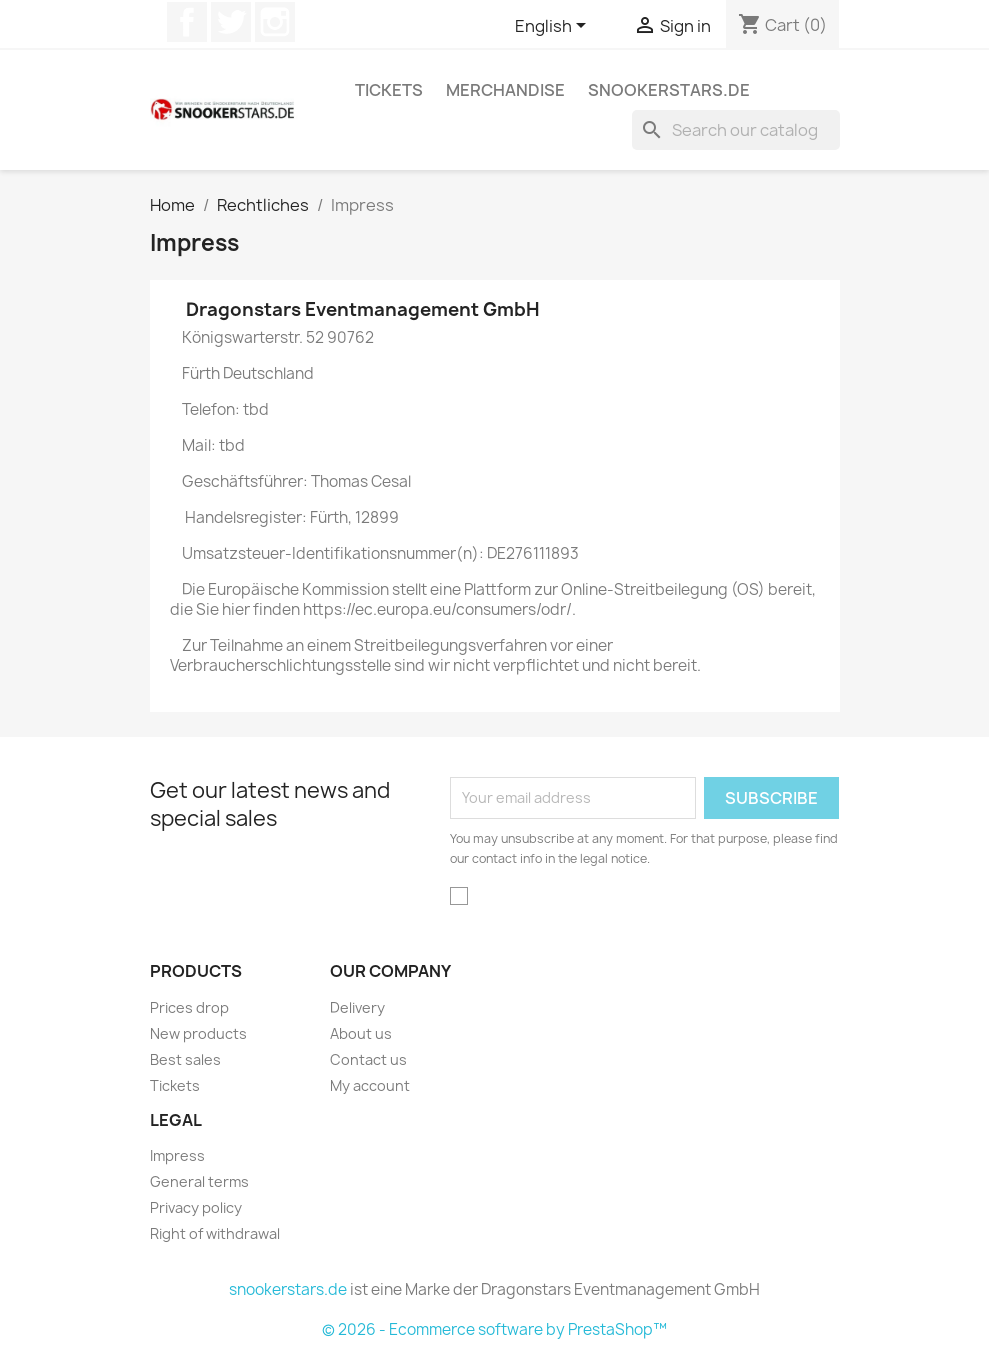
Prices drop (189, 1007)
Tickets (389, 90)
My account (370, 1085)
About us (361, 1033)
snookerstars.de (669, 90)
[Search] (736, 130)
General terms (199, 1181)
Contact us (368, 1059)
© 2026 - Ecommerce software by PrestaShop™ (494, 1329)
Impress (177, 1155)
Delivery (357, 1007)
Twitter (231, 22)
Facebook (187, 22)
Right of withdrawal (215, 1233)
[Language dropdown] (554, 27)
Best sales (185, 1059)
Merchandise (505, 90)
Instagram (275, 22)
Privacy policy (196, 1207)
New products (198, 1033)
